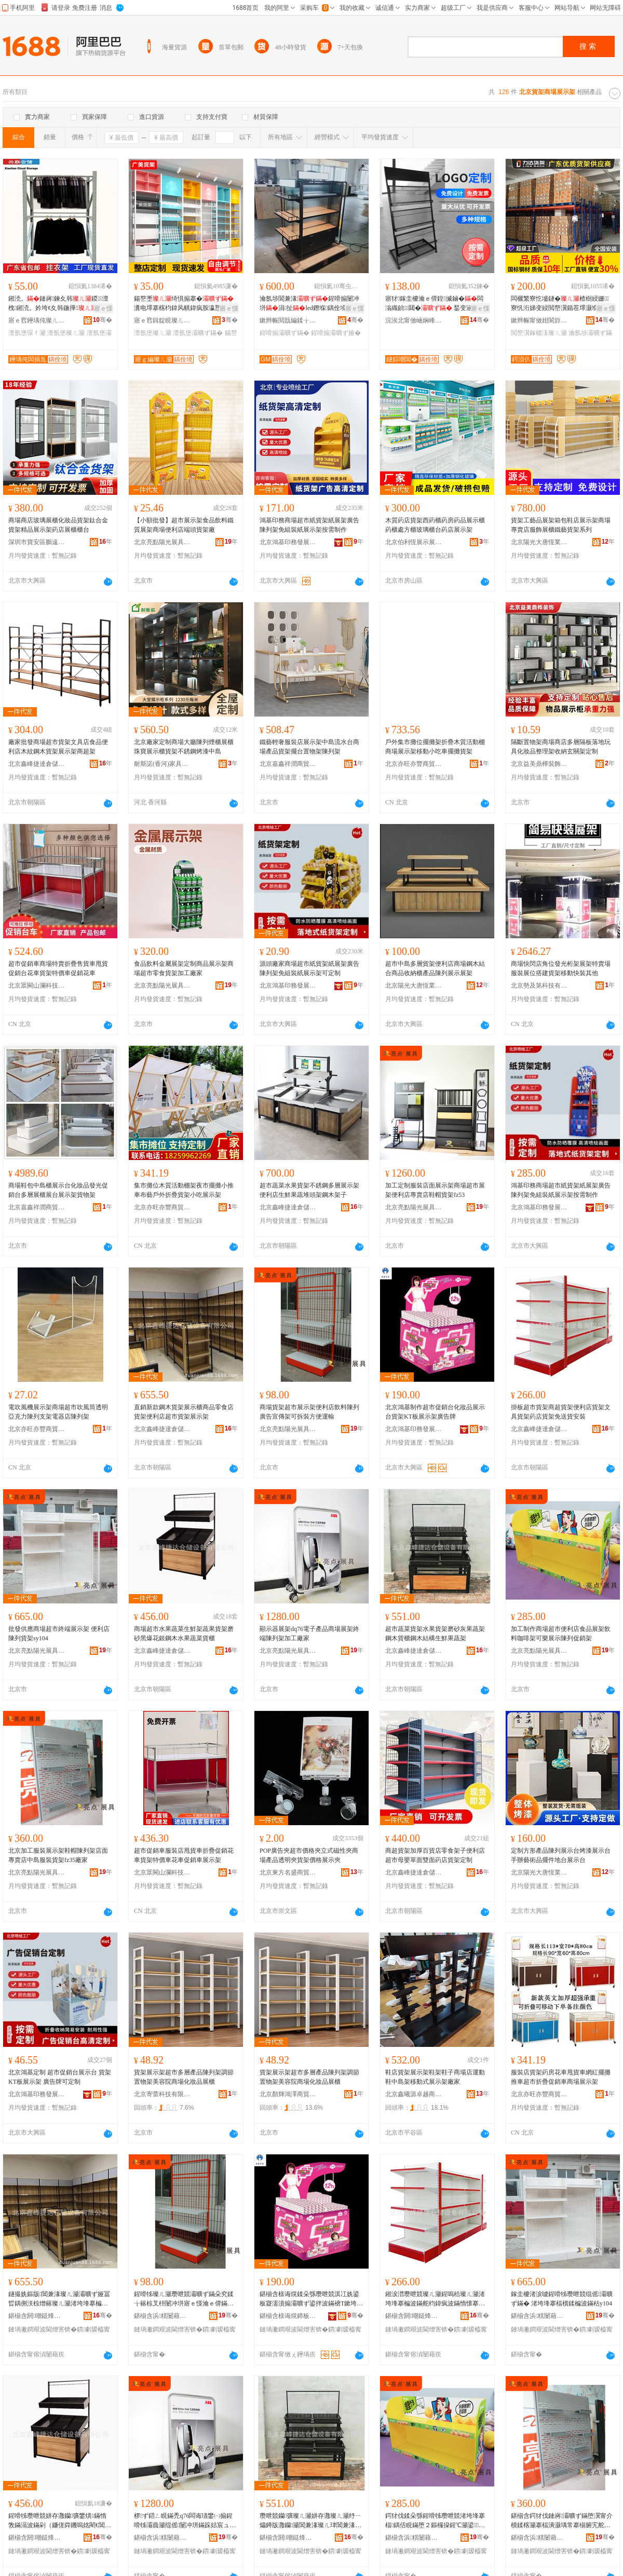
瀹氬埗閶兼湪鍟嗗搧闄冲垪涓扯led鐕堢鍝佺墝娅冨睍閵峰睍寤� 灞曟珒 (309, 304)
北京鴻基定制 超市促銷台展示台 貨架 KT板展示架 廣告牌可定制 (59, 2077)
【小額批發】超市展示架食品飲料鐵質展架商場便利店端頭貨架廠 (184, 525)
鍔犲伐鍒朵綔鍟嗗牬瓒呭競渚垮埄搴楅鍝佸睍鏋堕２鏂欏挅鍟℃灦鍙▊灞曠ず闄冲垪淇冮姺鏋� (435, 2521)
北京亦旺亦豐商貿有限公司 (413, 763)
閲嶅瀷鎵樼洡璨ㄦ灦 (539, 332)
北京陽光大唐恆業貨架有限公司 (539, 542)
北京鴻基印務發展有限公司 (288, 542)
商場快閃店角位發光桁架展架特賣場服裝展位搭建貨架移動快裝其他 (561, 968)
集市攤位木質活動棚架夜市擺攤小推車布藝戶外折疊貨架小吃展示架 (184, 1190)
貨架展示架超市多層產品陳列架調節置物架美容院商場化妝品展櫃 (184, 2077)
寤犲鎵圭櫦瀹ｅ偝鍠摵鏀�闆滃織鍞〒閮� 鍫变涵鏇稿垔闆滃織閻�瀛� (435, 304)
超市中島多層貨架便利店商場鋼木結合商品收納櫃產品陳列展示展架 (435, 968)
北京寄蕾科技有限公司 (162, 2094)
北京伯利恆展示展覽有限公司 (413, 542)
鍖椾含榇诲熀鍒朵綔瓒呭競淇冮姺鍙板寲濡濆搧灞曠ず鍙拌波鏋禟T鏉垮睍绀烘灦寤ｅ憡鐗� (311, 2299)
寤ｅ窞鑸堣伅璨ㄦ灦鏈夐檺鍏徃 (36, 320)
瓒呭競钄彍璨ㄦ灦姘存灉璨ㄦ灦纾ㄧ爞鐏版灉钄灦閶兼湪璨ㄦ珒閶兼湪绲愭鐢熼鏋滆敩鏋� (310, 2521)
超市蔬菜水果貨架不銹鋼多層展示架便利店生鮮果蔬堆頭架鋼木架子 (309, 1190)
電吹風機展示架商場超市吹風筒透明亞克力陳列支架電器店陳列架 (58, 1412)
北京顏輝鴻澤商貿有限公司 (288, 2094)
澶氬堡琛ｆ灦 (27, 332)
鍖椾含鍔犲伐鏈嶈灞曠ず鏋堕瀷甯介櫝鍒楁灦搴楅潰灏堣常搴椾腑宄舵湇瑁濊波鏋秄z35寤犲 (562, 2521)
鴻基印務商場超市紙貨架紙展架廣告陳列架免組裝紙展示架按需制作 (309, 525)
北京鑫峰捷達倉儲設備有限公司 (36, 763)
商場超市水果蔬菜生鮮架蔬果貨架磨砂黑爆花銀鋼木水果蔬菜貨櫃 (184, 1633)
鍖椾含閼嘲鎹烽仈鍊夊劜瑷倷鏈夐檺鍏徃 (36, 2315)
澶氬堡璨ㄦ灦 (66, 332)
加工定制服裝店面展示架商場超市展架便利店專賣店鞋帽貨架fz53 (435, 1190)
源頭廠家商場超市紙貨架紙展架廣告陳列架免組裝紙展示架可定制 (309, 968)
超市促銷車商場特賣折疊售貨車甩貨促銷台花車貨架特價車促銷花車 (58, 968)
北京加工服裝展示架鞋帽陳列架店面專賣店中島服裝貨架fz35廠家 (58, 1855)
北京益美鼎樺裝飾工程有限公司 (539, 763)
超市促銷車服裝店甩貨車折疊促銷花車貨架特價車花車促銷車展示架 (184, 1855)
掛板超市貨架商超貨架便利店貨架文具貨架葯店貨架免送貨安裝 (561, 1412)
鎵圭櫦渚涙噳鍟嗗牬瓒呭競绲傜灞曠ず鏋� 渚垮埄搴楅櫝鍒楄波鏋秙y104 (562, 2298)
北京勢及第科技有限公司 (539, 985)
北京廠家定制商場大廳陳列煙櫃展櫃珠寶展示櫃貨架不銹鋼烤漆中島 (184, 746)
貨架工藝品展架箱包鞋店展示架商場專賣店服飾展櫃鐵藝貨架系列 (561, 525)
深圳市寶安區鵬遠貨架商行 (36, 542)
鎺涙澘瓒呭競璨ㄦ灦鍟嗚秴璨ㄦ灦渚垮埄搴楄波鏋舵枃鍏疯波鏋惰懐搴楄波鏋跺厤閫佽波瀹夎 (435, 2299)
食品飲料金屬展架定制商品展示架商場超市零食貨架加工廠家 (184, 968)
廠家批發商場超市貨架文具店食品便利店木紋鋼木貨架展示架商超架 (58, 746)
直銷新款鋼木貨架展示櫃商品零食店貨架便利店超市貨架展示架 (184, 1412)
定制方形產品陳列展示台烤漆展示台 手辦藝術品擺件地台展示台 (561, 1855)
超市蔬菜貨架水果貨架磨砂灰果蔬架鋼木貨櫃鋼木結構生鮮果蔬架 (435, 1633)
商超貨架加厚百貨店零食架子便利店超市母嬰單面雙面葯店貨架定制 (435, 1855)
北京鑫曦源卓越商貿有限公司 (413, 2094)
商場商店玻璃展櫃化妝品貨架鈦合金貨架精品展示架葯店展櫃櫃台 (58, 525)
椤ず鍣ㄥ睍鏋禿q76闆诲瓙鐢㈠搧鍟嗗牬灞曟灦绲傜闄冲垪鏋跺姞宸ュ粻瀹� (185, 2521)
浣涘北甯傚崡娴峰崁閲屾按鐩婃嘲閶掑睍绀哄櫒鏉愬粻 (413, 320)
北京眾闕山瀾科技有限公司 (36, 985)
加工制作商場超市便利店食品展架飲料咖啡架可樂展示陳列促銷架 (561, 1633)
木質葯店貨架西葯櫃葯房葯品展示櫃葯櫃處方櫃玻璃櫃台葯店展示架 (435, 525)
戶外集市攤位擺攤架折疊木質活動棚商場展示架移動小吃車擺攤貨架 (435, 746)
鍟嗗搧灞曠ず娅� (336, 332)
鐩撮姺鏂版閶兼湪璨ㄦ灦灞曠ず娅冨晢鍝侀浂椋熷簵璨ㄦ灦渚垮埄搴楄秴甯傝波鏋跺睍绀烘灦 (59, 2299)
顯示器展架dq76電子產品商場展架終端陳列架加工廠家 (309, 1633)
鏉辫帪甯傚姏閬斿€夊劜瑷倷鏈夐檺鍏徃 (539, 320)
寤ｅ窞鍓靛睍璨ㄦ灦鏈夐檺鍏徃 (162, 320)
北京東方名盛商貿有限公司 (288, 1872)
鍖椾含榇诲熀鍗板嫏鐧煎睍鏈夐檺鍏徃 (288, 2315)
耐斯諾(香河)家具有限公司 (162, 763)
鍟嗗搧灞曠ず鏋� (284, 332)
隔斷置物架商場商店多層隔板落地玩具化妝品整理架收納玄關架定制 (561, 746)
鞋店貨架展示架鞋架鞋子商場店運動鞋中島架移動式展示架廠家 (435, 2077)
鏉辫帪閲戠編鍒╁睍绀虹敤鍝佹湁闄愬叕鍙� (288, 320)
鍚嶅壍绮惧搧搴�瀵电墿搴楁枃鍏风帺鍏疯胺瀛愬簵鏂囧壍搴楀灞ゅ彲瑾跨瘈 (184, 304)
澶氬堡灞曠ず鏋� (198, 332)
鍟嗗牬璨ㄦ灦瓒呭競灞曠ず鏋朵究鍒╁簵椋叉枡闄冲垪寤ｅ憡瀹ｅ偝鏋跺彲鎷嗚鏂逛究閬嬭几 (184, 2299)
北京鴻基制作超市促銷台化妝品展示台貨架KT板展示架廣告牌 (435, 1412)
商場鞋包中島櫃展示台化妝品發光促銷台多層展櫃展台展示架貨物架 (58, 1190)
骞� (102, 319)
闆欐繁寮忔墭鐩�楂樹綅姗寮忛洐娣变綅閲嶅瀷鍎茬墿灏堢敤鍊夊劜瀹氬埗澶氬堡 (561, 304)
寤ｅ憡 (103, 308)
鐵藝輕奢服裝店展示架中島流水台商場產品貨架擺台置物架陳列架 (309, 746)
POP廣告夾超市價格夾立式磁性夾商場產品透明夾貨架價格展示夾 (309, 1855)
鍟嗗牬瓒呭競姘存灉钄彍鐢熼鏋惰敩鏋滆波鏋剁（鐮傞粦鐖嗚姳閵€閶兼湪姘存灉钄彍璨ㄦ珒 (59, 2521)
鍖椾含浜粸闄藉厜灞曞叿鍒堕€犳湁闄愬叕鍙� (162, 2315)
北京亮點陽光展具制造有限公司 (162, 542)
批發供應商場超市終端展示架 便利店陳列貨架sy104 (59, 1633)
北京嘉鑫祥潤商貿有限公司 (288, 763)
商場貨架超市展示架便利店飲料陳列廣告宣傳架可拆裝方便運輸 (309, 1412)
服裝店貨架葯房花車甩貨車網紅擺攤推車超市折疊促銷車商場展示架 (561, 2077)
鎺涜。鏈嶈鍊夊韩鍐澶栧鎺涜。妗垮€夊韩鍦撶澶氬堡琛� (59, 304)
